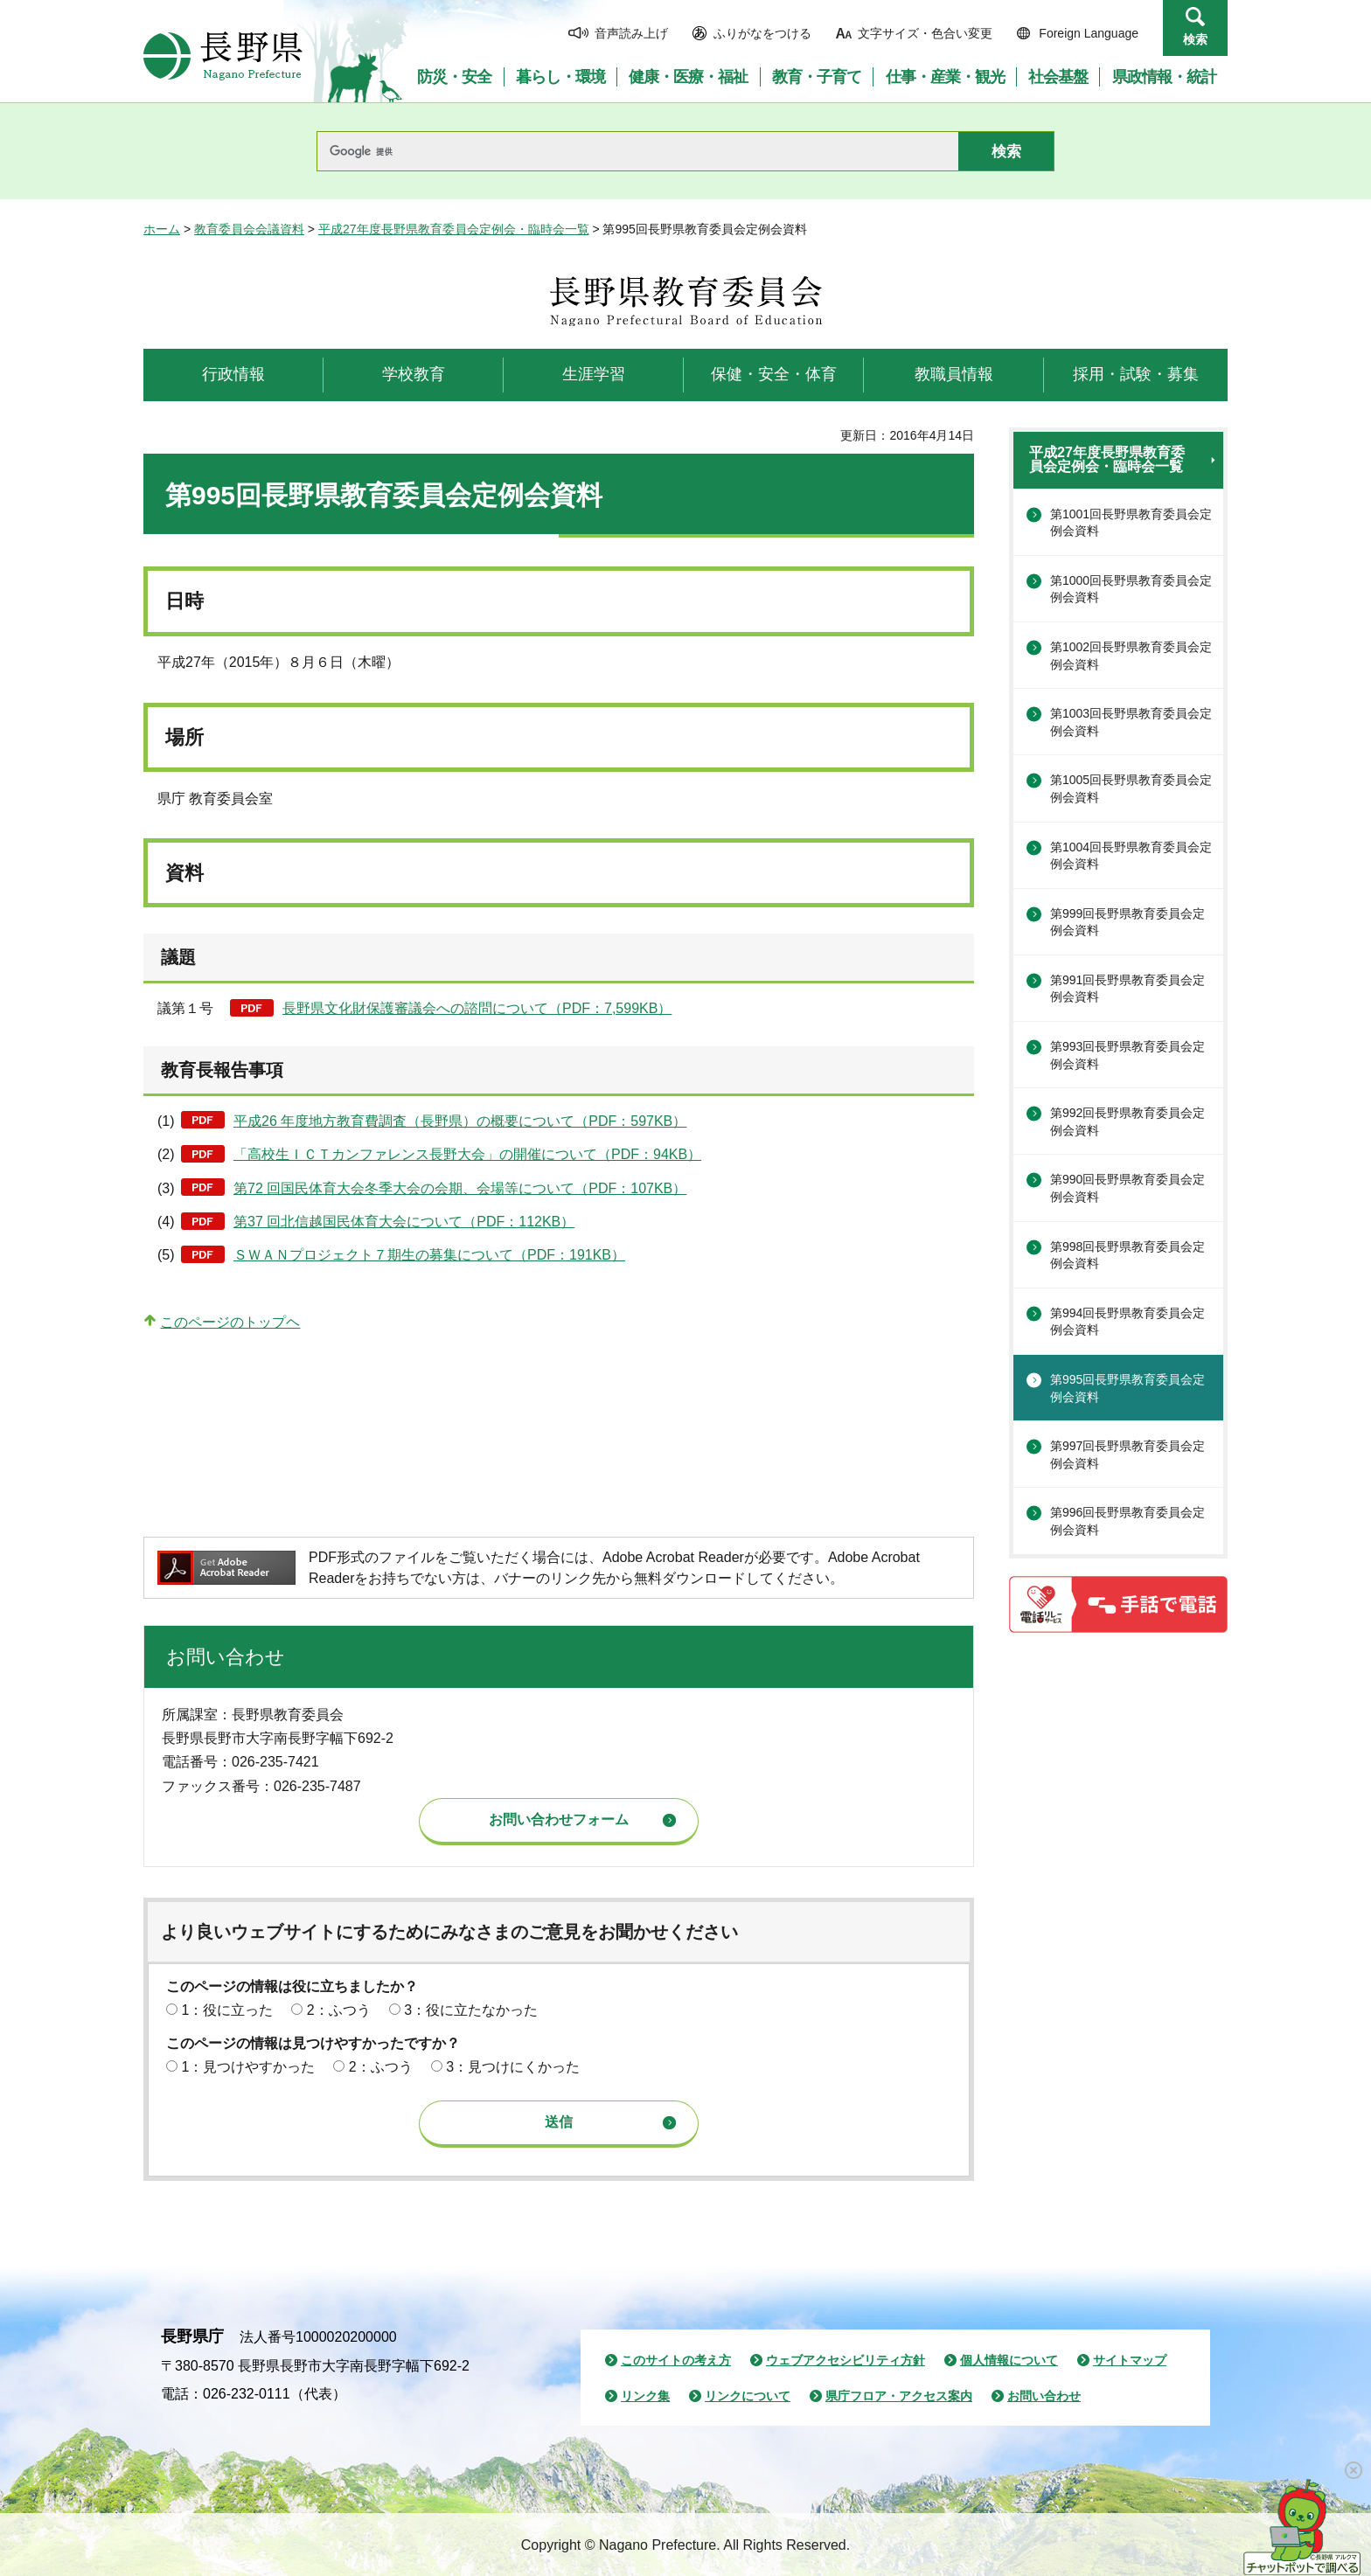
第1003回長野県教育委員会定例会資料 (1131, 722)
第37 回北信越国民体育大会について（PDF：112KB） (403, 1221)
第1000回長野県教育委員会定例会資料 (1131, 589)
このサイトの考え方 (676, 2360)
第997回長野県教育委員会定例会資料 (1127, 1454)
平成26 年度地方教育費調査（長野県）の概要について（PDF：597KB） (459, 1121)
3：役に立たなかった (471, 2010)
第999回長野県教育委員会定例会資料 (1127, 922)
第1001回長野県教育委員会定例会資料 (1131, 522)
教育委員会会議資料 (249, 229)
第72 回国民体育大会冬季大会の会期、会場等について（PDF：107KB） (459, 1188)
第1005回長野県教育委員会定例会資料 (1131, 788)
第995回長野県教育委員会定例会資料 (1127, 1388)
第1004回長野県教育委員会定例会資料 (1131, 855)
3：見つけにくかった (513, 2066)
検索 (1195, 39)
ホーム (161, 229)
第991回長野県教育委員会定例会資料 (1127, 988)
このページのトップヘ (230, 1322)
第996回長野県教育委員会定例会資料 (1127, 1521)
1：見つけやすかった (248, 2066)
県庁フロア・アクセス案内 (898, 2396)
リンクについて (747, 2396)
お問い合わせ (1044, 2396)
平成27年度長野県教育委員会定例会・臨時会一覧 (453, 229)
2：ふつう (339, 2010)
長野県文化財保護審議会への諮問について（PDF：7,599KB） (477, 1008)
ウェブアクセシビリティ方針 (845, 2360)
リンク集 (645, 2396)
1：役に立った (227, 2010)
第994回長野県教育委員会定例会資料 (1127, 1321)
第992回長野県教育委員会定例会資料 (1127, 1121)
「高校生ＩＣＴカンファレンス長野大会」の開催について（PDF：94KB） (467, 1154)
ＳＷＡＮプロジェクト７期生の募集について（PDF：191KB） (429, 1254)
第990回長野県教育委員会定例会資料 (1127, 1188)
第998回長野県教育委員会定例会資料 (1127, 1255)
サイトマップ (1129, 2360)
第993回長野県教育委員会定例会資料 (1127, 1055)
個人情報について (1009, 2360)
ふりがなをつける (762, 33)
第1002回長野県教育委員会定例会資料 (1131, 655)
